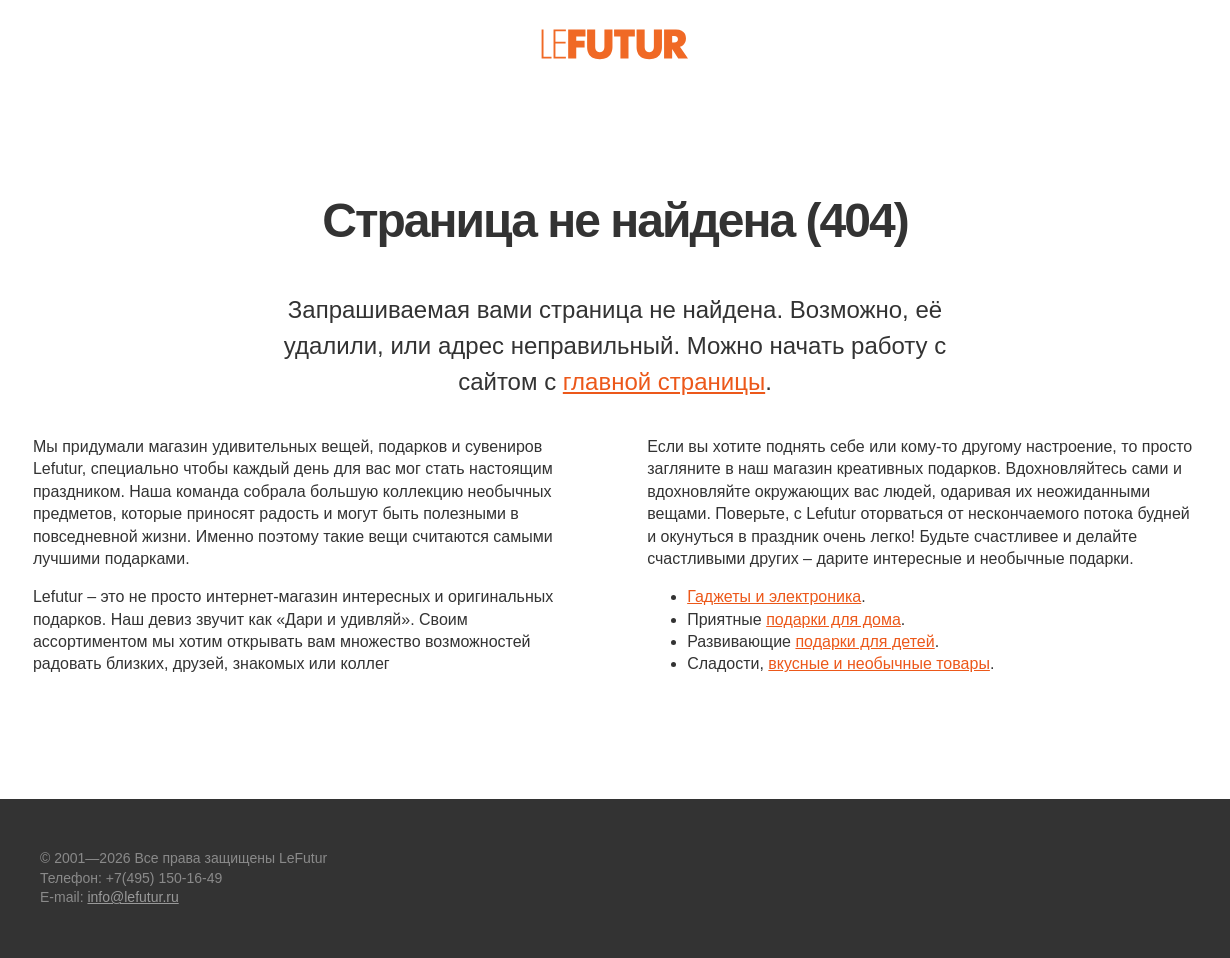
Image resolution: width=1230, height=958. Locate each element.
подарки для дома (833, 619)
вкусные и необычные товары (879, 663)
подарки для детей (864, 641)
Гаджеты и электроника (774, 596)
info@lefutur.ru (132, 897)
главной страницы (664, 381)
